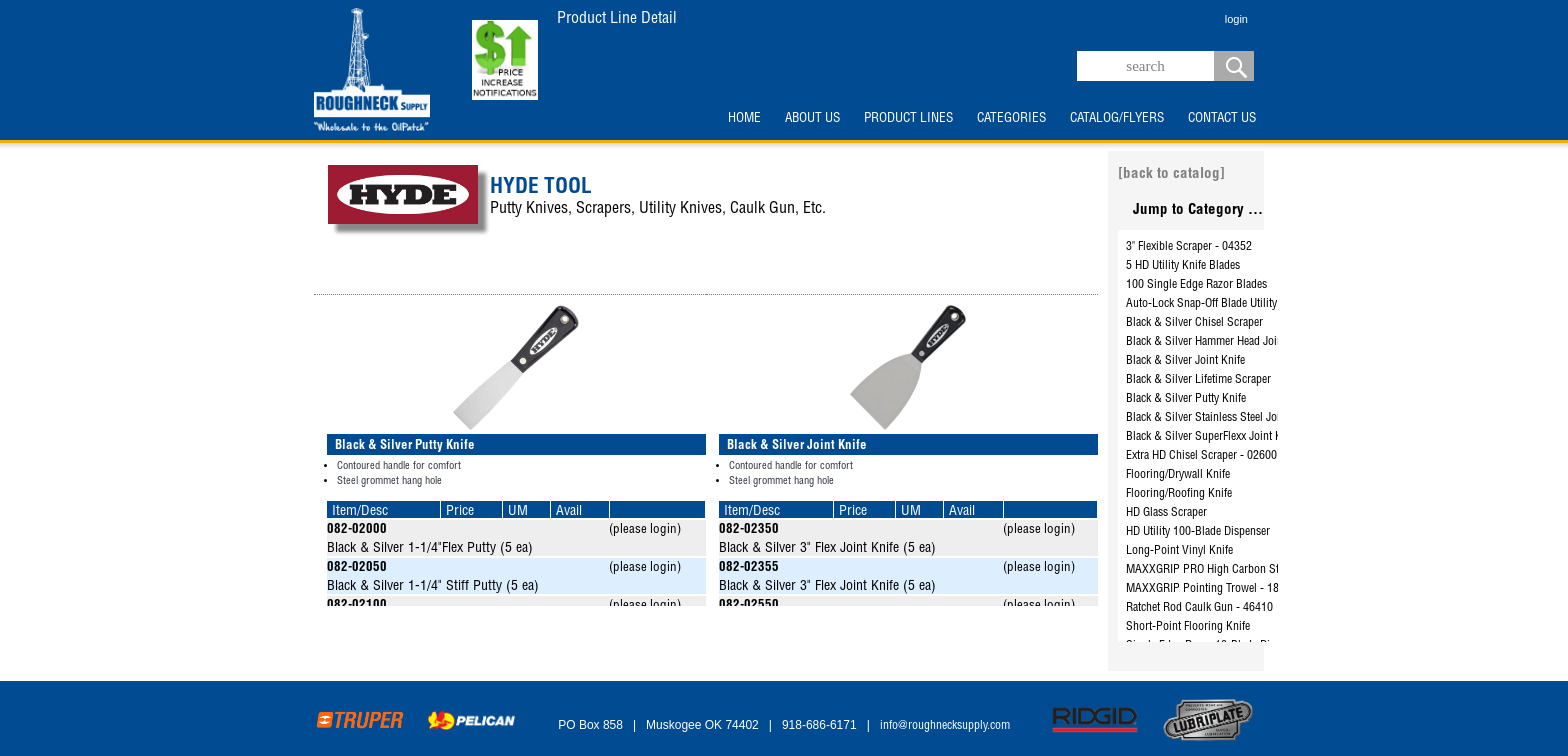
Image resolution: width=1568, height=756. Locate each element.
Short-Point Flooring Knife (1188, 627)
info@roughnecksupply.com (945, 726)
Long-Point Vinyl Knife (1179, 551)
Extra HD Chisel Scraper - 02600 (1201, 456)
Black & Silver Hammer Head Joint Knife (1219, 342)
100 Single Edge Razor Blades (1196, 285)
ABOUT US (812, 119)
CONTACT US (1222, 119)
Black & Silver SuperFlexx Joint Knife (1212, 437)
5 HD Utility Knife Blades (1183, 266)
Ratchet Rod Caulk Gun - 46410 (1199, 608)
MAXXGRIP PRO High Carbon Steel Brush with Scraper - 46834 (1275, 570)
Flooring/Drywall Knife (1178, 475)
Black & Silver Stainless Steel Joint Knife (1221, 418)
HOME (744, 119)
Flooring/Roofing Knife (1179, 494)
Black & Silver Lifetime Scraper (1198, 380)
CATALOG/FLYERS (1117, 119)
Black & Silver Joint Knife (1185, 361)
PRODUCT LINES (908, 119)
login (1236, 19)
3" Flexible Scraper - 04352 (1189, 247)
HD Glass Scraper (1166, 513)
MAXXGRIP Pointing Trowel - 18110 (1211, 589)
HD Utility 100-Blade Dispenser (1198, 532)
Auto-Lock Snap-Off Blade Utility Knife (1215, 304)
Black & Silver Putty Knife (1186, 399)
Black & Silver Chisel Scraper (1194, 323)
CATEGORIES (1011, 119)
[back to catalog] (1171, 174)
